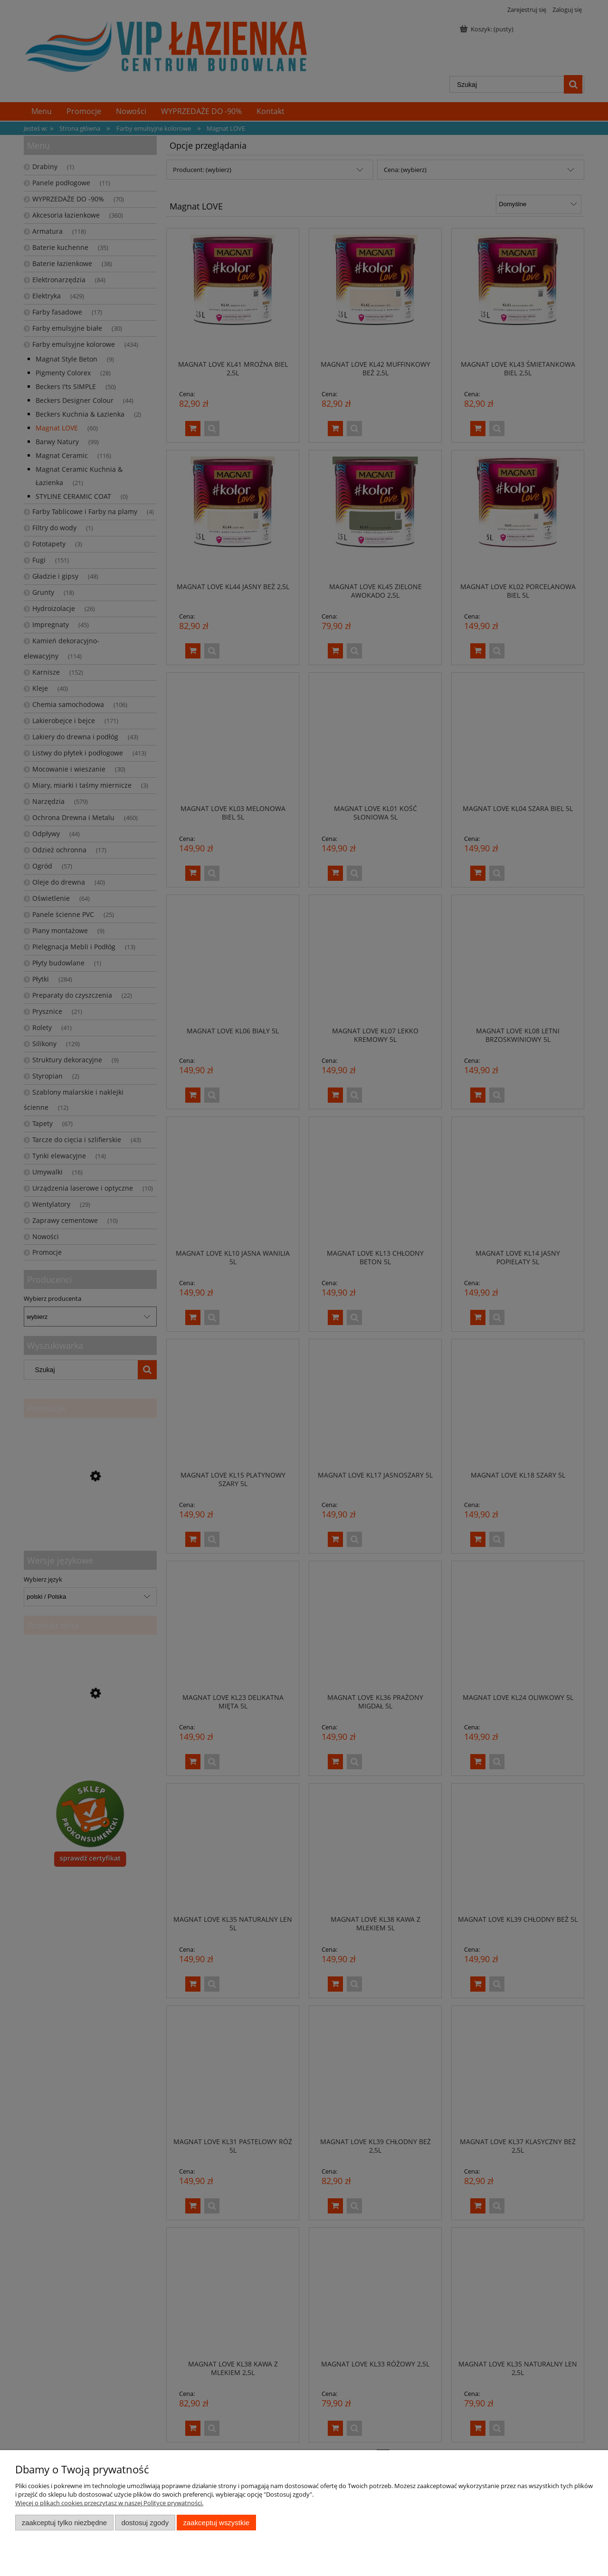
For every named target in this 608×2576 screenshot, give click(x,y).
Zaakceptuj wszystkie (216, 2523)
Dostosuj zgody (145, 2523)
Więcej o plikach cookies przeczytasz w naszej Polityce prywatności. (109, 2503)
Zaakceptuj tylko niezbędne (64, 2523)
